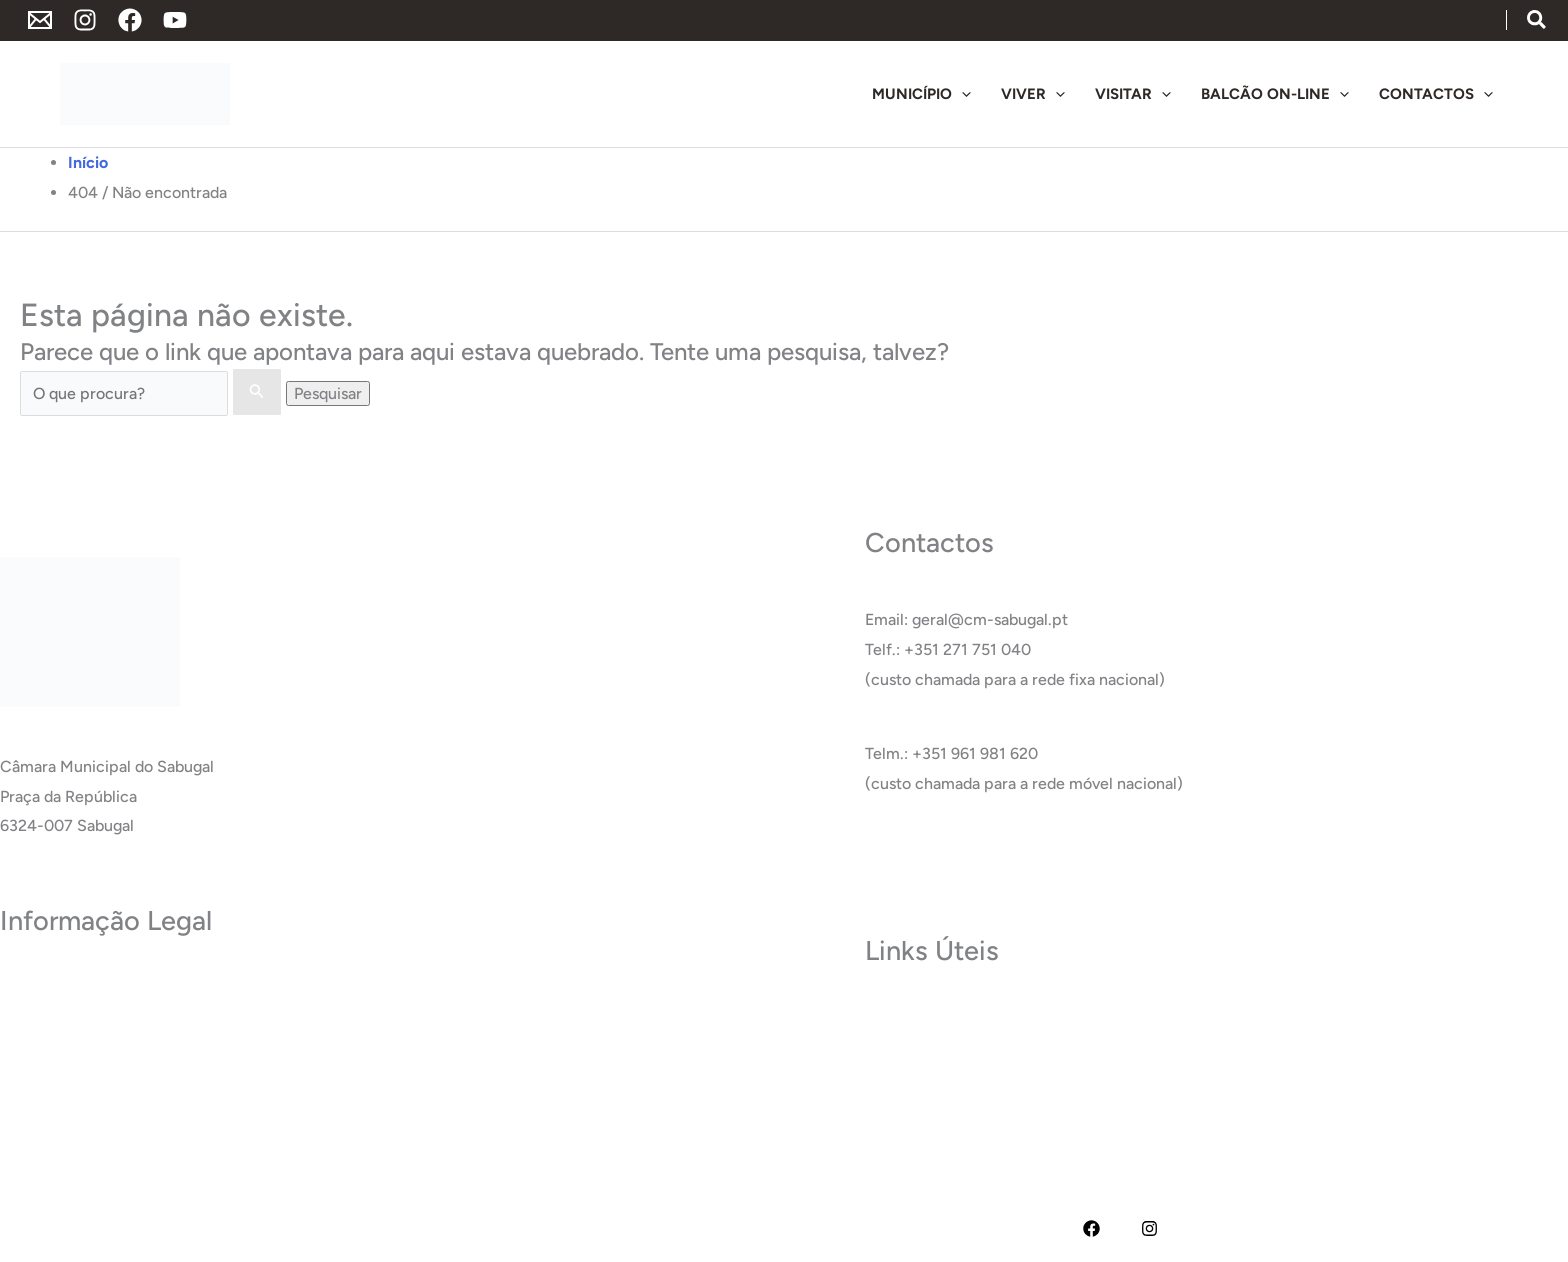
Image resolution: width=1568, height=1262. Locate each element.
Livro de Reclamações (78, 1132)
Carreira (894, 1072)
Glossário (898, 1102)
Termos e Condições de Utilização (122, 1013)
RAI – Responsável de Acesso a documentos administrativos (214, 1102)
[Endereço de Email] (40, 20)
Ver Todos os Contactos (950, 857)
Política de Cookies (68, 1042)
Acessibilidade (51, 1072)
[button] (1537, 21)
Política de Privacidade (81, 983)
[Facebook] (130, 20)
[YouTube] (175, 20)
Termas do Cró (917, 1042)
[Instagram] (85, 20)
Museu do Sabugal (930, 1013)
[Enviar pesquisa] (257, 392)
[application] (961, 94)
